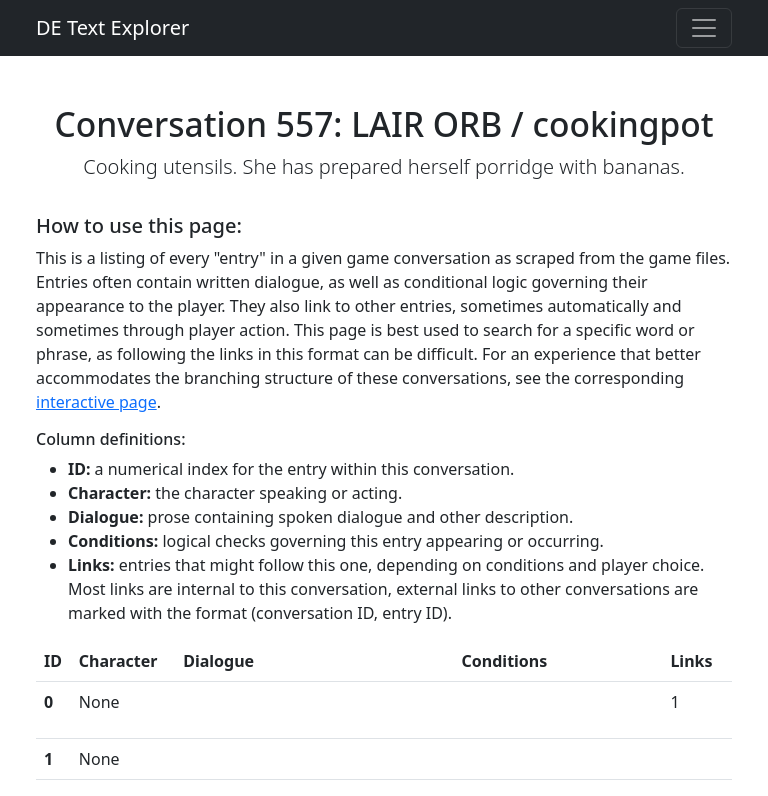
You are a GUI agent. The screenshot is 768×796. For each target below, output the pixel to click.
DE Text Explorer (112, 27)
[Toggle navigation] (704, 28)
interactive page (96, 402)
